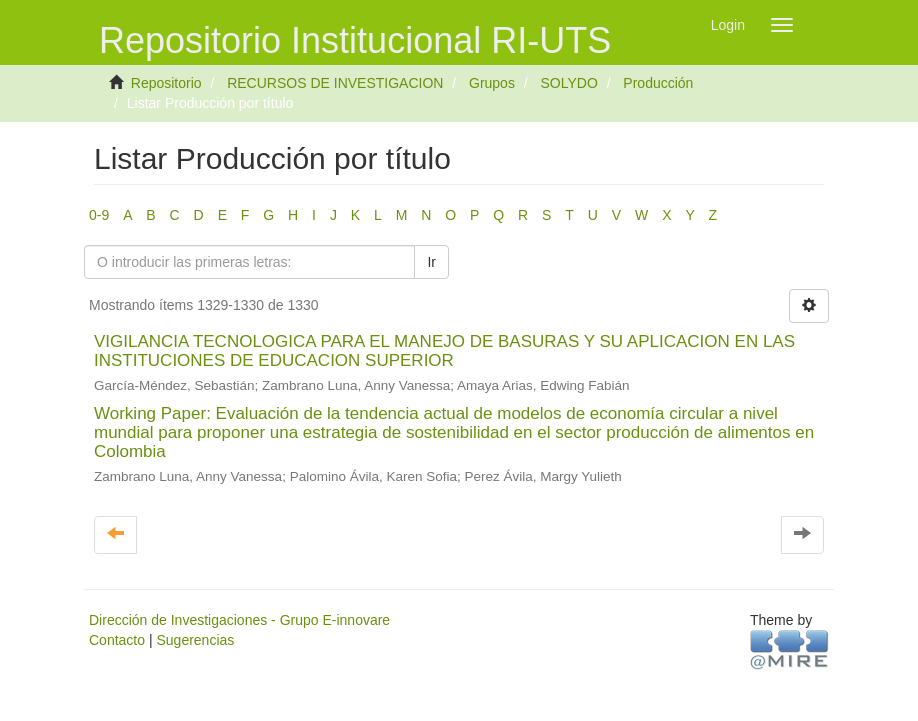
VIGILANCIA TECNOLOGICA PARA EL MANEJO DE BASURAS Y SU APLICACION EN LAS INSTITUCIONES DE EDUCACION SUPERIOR (444, 351)
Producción (658, 83)
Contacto (117, 640)
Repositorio (166, 83)
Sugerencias (195, 640)
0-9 (99, 215)
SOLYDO (568, 83)
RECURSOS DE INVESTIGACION (335, 83)
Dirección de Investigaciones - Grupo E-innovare (239, 620)
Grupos (492, 83)
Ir (431, 262)
